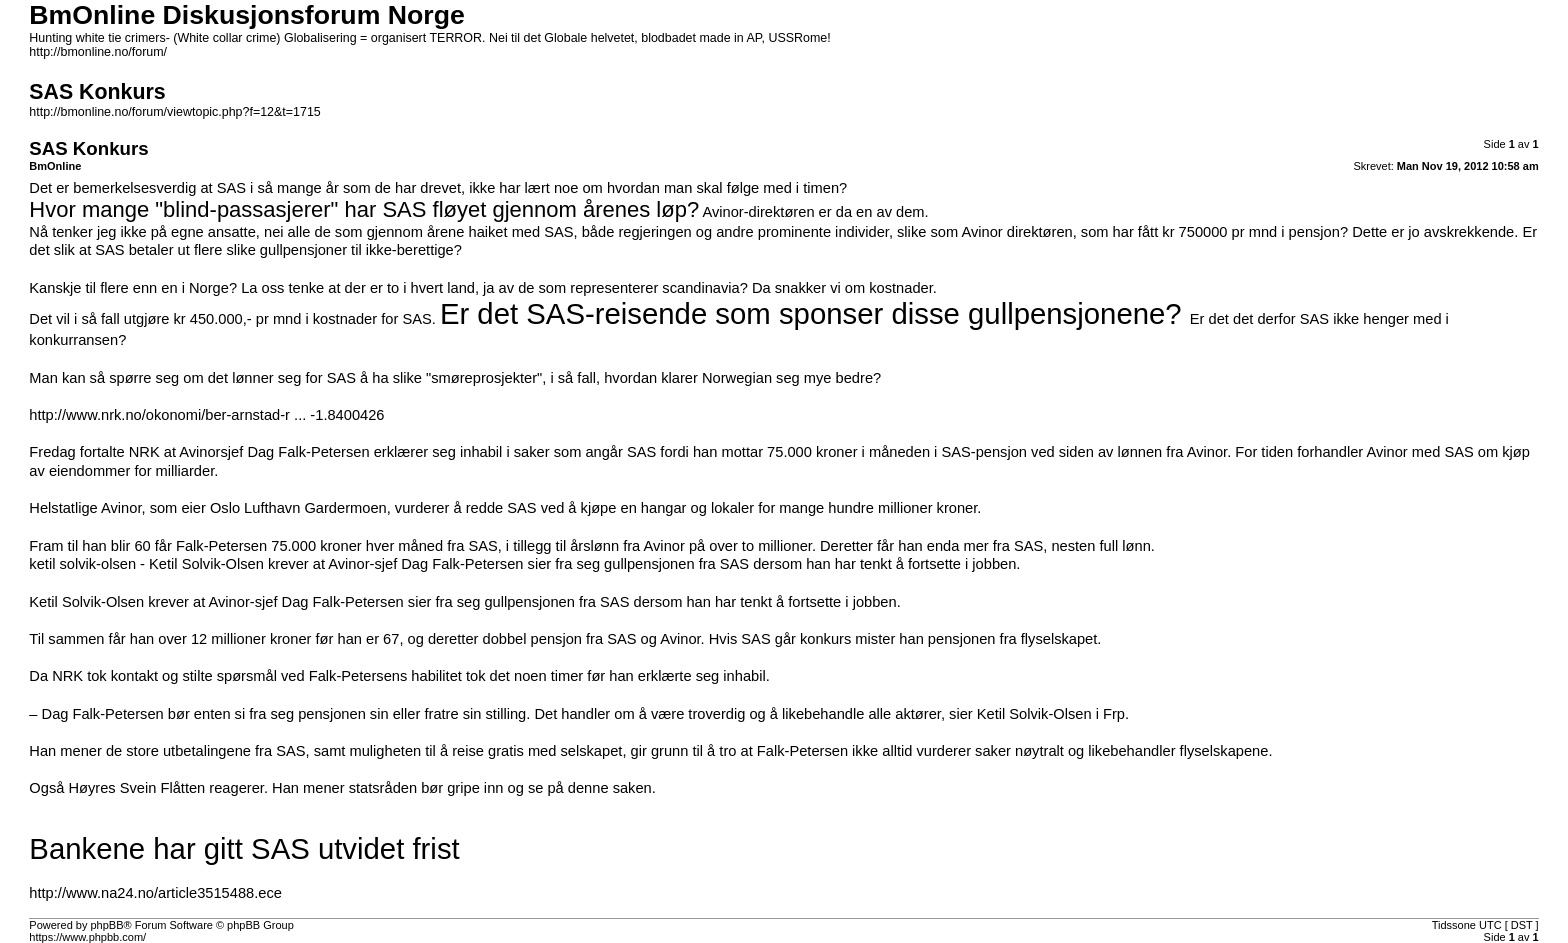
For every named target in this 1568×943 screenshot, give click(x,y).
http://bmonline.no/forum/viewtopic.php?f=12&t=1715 (174, 112)
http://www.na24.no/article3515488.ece (155, 893)
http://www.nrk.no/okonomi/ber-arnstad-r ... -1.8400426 (206, 415)
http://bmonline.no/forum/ (98, 52)
